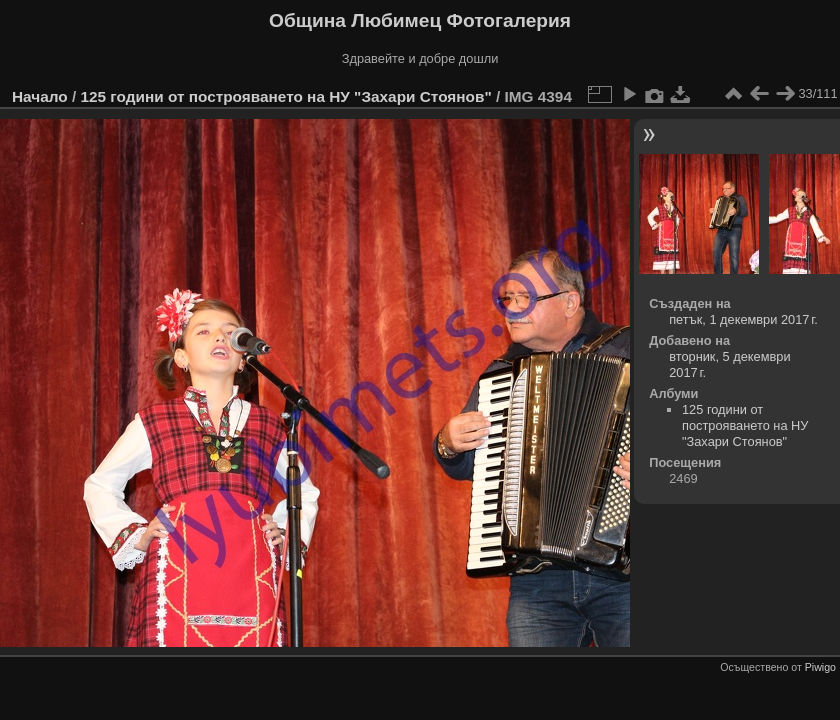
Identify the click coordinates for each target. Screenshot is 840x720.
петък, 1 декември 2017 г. (743, 319)
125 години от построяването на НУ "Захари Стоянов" (285, 96)
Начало (40, 96)
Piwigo (820, 667)
